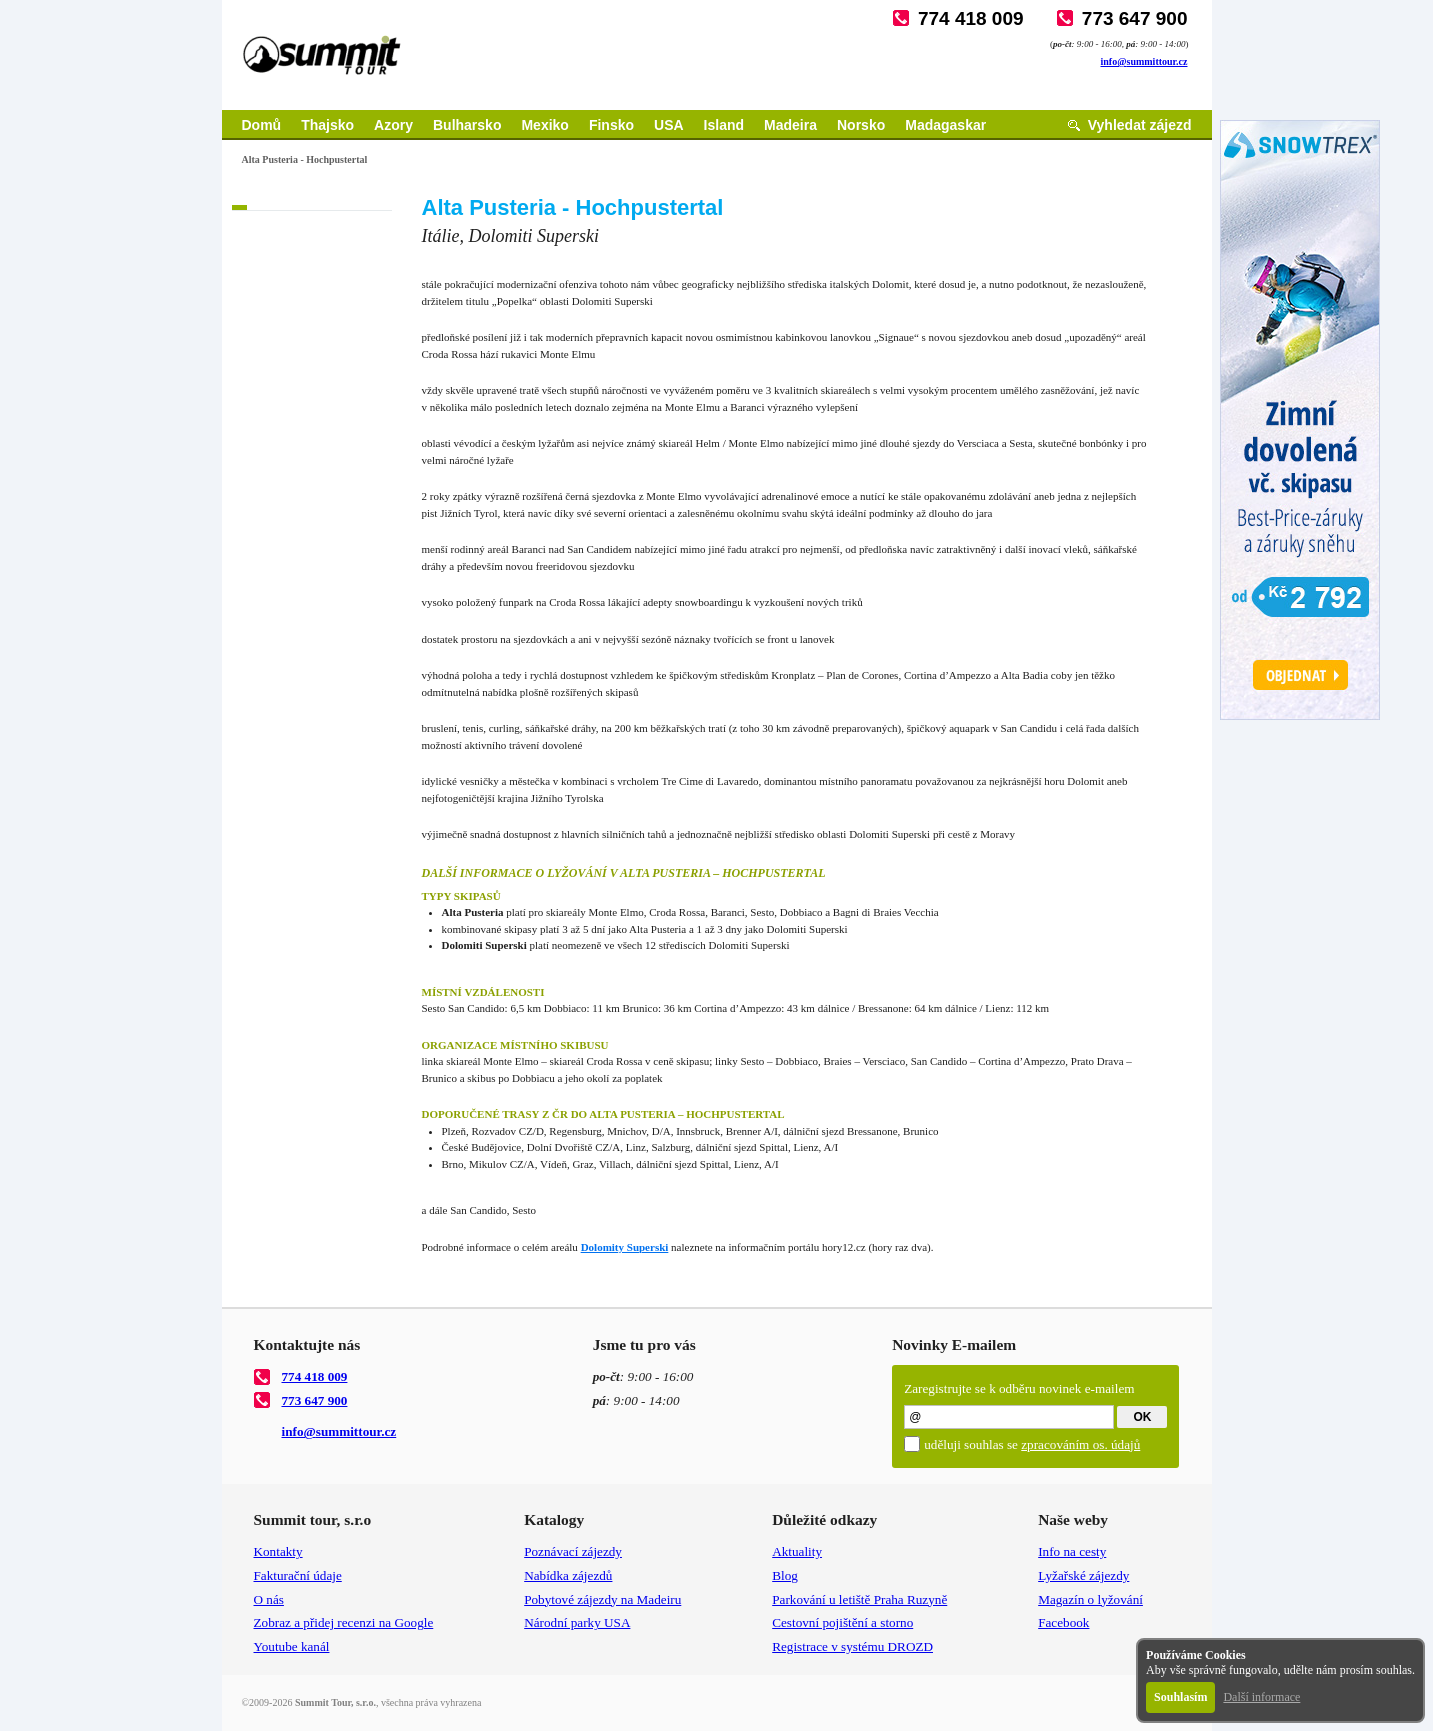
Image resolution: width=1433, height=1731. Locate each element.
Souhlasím (1180, 1697)
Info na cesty (1072, 1551)
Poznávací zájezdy (573, 1551)
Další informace (1261, 1697)
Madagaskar (945, 125)
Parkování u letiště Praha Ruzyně (859, 1599)
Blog (785, 1575)
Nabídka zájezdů (568, 1575)
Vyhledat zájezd (1140, 125)
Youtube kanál (292, 1646)
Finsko (611, 125)
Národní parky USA (577, 1622)
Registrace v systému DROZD (852, 1646)
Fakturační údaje (298, 1575)
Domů (262, 125)
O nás (269, 1599)
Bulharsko (467, 125)
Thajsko (327, 125)
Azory (393, 125)
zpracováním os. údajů (1080, 1444)
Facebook (1063, 1622)
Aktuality (797, 1551)
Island (724, 125)
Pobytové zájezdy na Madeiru (602, 1599)
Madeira (790, 125)
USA (669, 125)
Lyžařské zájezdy (1083, 1575)
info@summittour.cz (1144, 61)
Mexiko (544, 125)
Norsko (861, 125)
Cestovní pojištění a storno (842, 1622)
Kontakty (278, 1551)
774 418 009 (971, 18)
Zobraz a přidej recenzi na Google (344, 1622)
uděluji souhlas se (1032, 1444)
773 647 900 (1135, 18)
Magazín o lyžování (1090, 1599)
